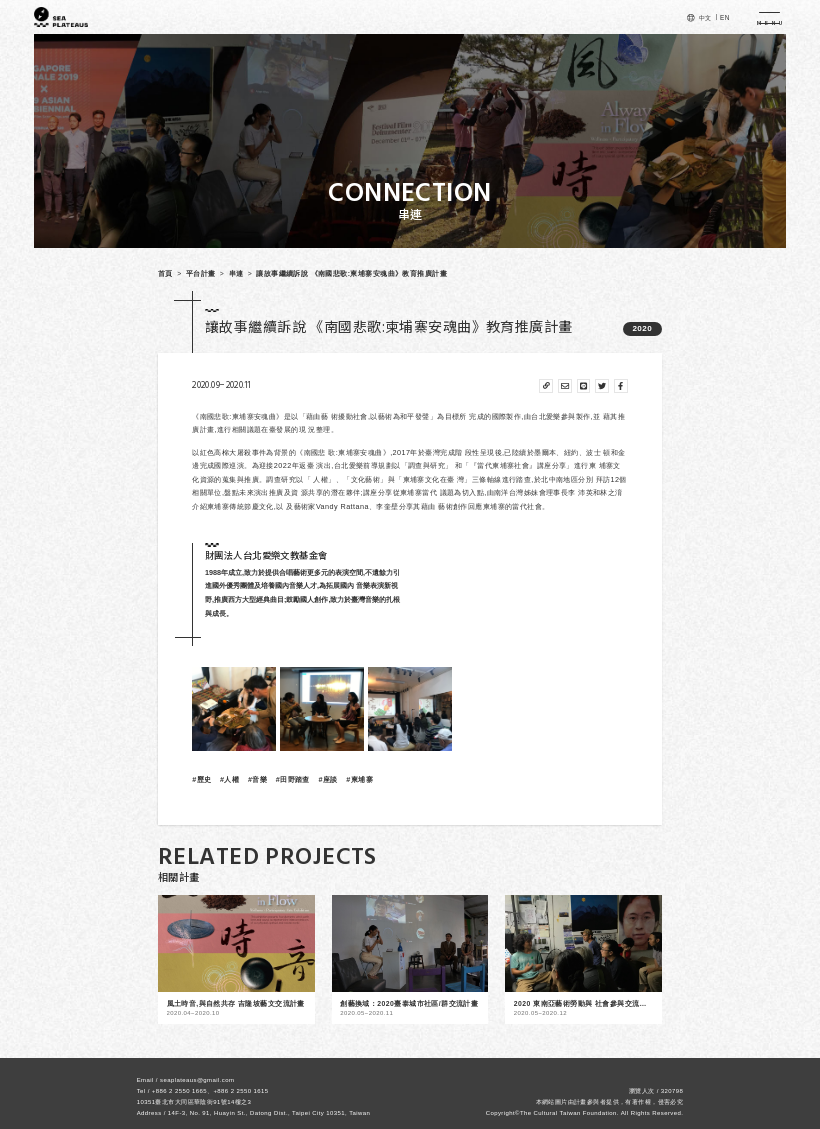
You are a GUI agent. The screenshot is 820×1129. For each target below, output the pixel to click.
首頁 (165, 273)
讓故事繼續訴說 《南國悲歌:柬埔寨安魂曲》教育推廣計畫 (351, 273)
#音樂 (257, 779)
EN (725, 17)
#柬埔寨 (359, 779)
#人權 (229, 779)
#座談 (327, 779)
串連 (236, 273)
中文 (705, 17)
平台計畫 (201, 273)
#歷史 (201, 779)
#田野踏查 (293, 779)
